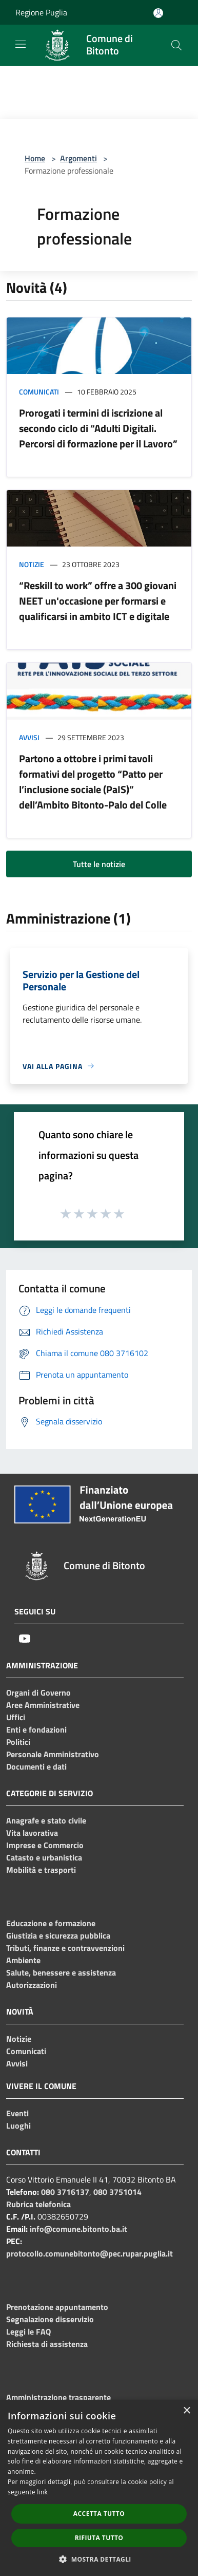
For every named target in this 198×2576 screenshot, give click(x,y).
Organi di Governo (38, 1692)
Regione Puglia (41, 12)
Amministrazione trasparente (58, 2397)
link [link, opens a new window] (42, 2492)
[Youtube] (24, 1638)
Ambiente (23, 1960)
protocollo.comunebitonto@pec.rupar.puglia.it (89, 2253)
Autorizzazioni (31, 1985)
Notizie (31, 564)
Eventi (17, 2113)
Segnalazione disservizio (50, 2319)
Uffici (15, 1717)
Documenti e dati (36, 1766)
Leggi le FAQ (28, 2331)
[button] (99, 2559)
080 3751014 (117, 2192)
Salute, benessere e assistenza (61, 1972)
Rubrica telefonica (38, 2204)
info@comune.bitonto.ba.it (78, 2229)
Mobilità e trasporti (41, 1870)
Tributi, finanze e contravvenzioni (65, 1948)
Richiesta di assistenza (47, 2344)
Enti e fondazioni (36, 1729)
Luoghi (18, 2125)
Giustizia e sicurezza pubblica (58, 1935)
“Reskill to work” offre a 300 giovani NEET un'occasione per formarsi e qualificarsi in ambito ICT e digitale (97, 600)
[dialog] (99, 2488)
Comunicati (39, 391)
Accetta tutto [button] (99, 2513)
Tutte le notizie (99, 864)
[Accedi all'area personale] (158, 13)
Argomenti (78, 158)
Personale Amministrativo (52, 1754)
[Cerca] (176, 45)
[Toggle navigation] (20, 44)
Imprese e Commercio (45, 1845)
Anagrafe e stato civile (46, 1820)
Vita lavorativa (32, 1833)
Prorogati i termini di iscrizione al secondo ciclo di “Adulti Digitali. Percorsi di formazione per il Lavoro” (98, 428)
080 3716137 (65, 2192)
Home (35, 158)
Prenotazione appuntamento (57, 2307)
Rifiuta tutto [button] (99, 2537)
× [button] (186, 2411)
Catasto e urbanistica (44, 1857)
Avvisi (29, 737)
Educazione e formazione (50, 1923)
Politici (18, 1742)
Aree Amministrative (43, 1705)
